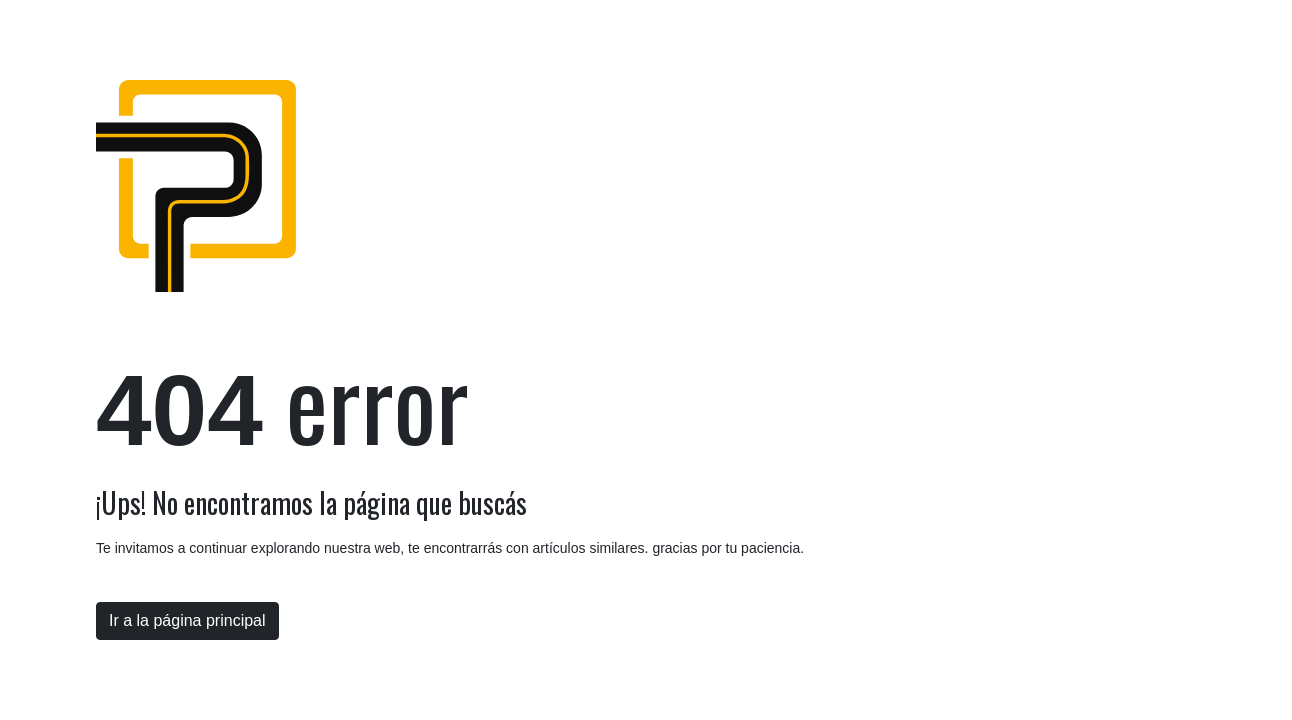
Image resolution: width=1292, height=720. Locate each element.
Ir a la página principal (187, 620)
